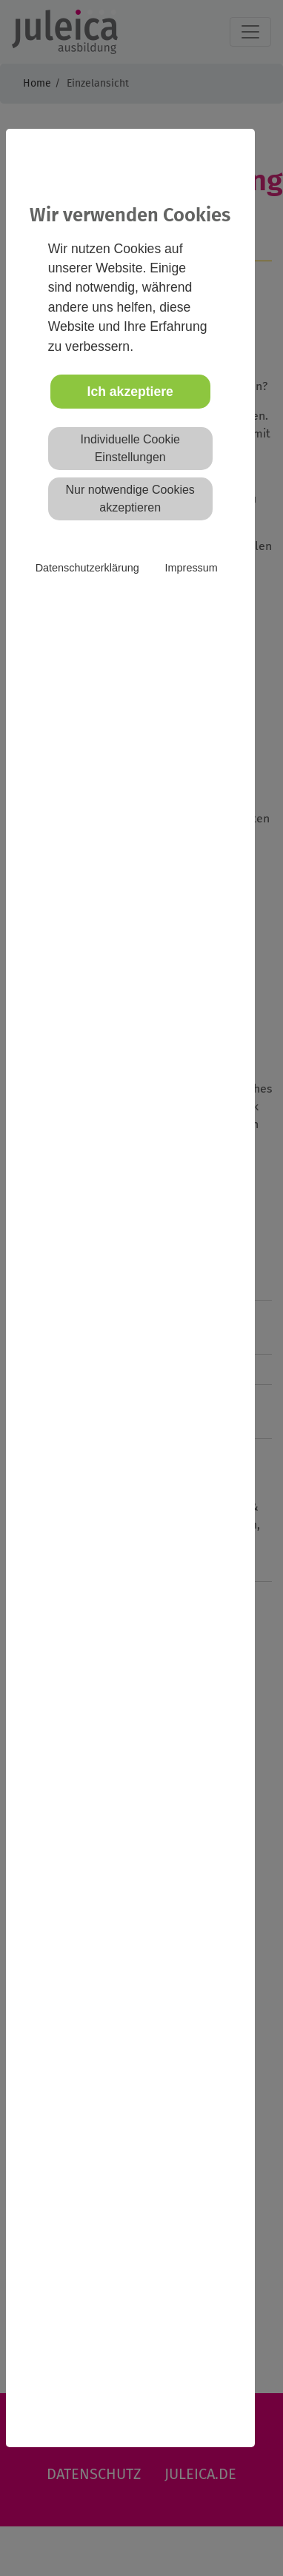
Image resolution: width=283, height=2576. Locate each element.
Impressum (191, 568)
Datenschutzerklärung (87, 568)
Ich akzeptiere (130, 391)
